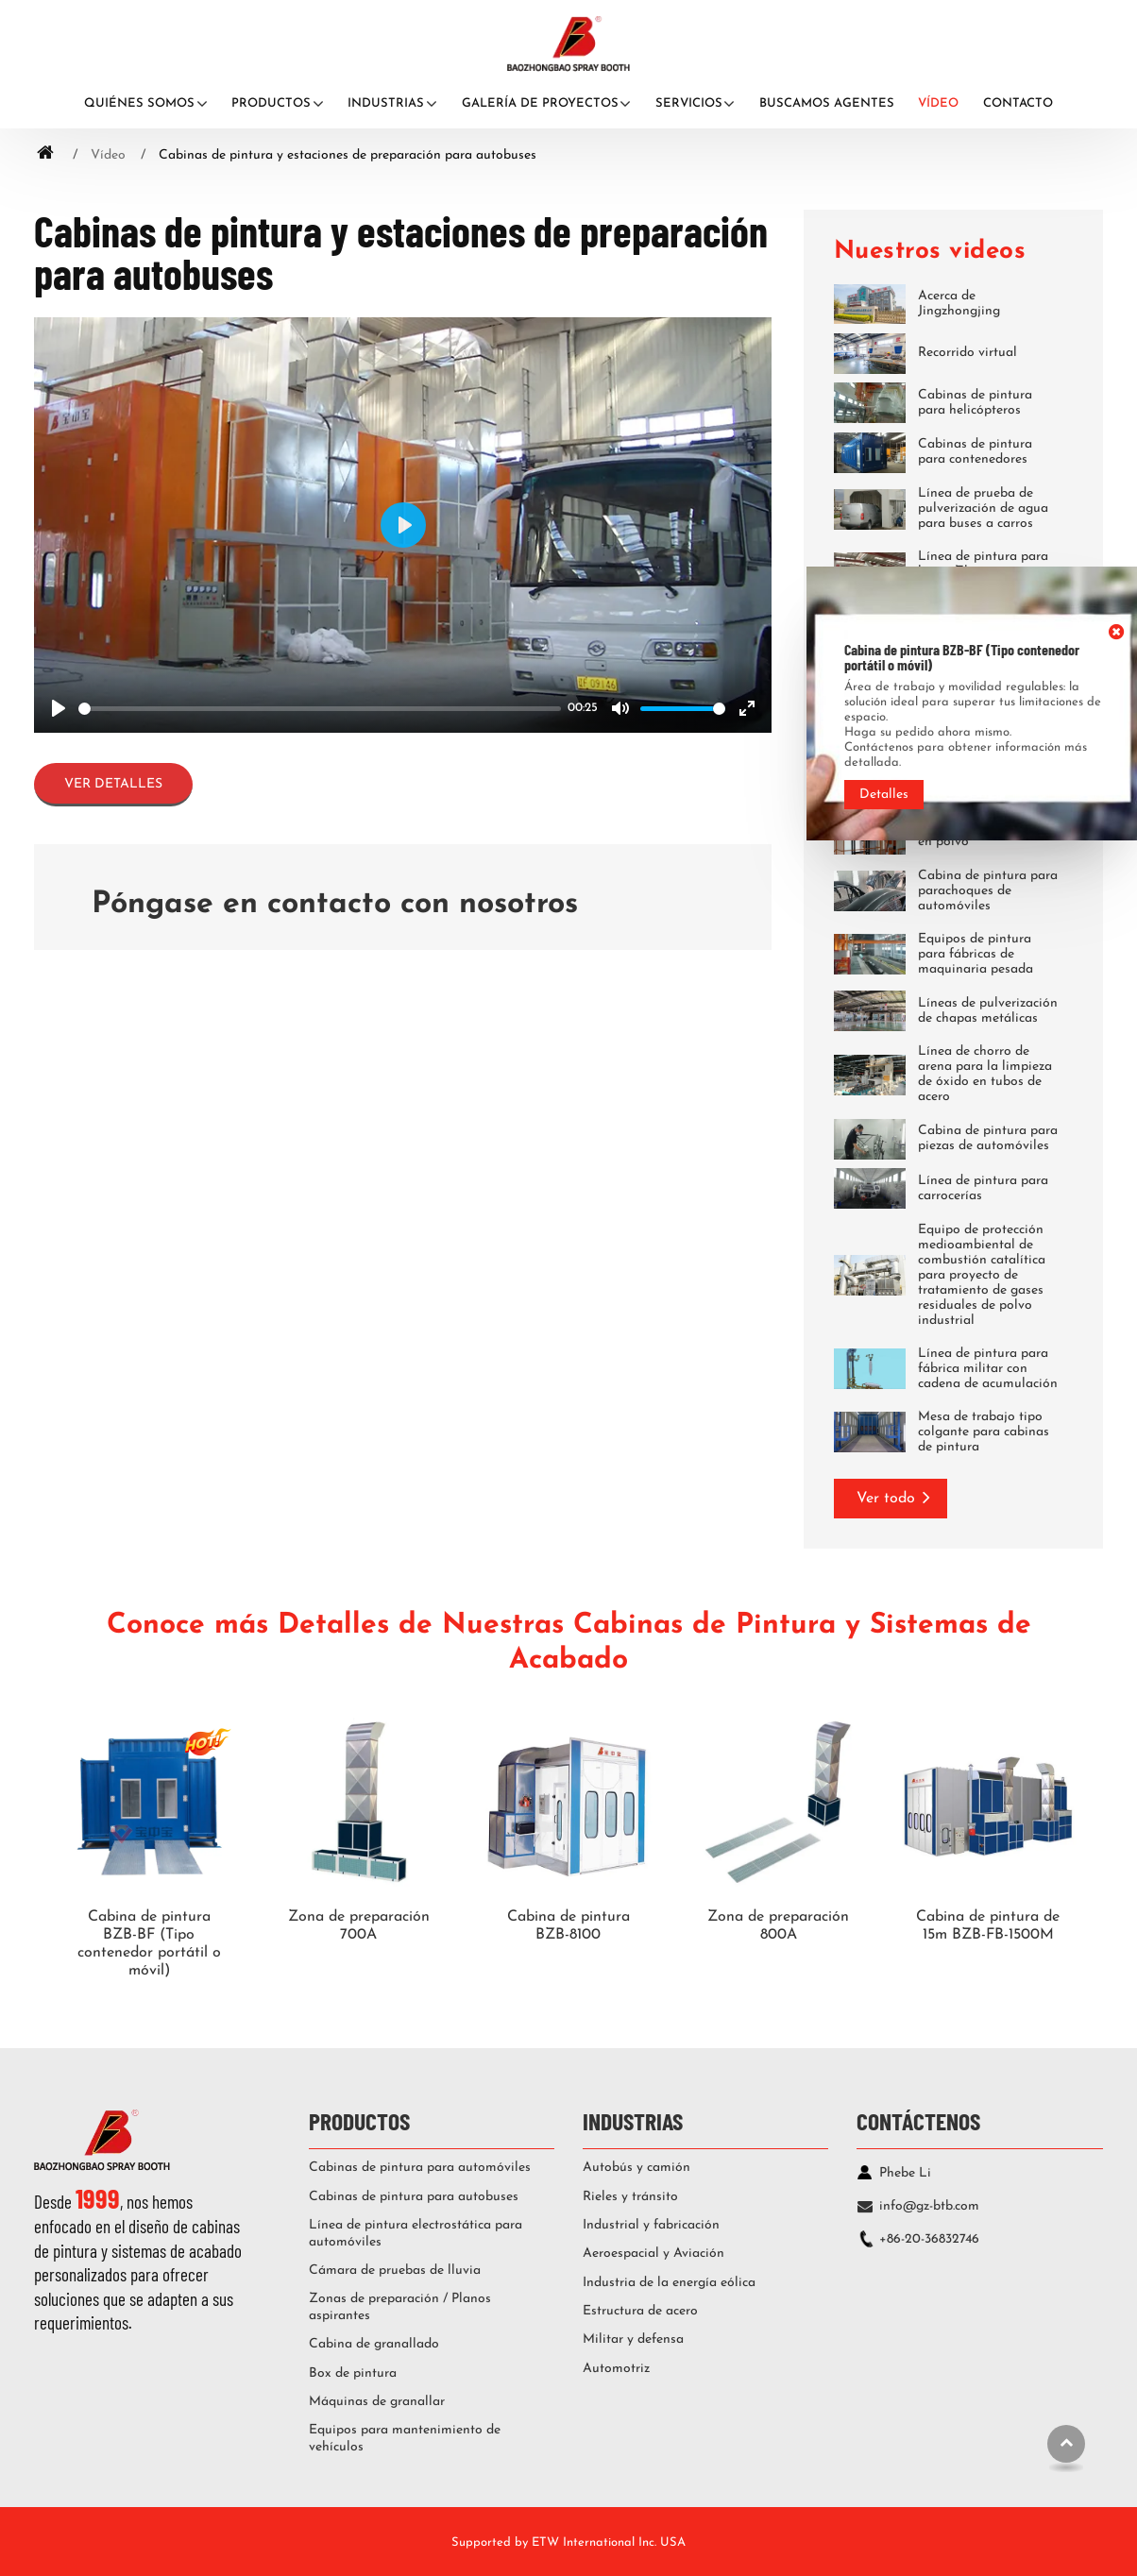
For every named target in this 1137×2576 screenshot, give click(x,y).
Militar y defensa (633, 2339)
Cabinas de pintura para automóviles (420, 2168)
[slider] (319, 709)
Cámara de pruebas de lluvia (395, 2270)
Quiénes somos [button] (139, 103)
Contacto (1018, 103)
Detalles (883, 795)
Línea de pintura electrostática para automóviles (415, 2233)
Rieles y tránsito (630, 2197)
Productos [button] (271, 103)
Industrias (633, 2120)
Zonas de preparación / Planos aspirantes (400, 2307)
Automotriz (616, 2369)
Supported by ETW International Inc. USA (568, 2542)
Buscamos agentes (826, 103)
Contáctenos (918, 2120)
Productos (359, 2120)
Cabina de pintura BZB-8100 (568, 1925)
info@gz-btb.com (929, 2206)
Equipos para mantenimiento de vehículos (405, 2438)
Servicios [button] (688, 103)
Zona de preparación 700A (359, 1925)
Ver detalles (113, 784)
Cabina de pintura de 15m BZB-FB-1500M (988, 1925)
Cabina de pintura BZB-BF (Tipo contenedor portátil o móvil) (149, 1944)
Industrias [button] (386, 103)
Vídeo (938, 103)
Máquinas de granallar (377, 2402)
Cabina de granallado (374, 2344)
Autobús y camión (636, 2168)
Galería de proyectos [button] (540, 103)
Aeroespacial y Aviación (653, 2253)
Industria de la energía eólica (669, 2283)
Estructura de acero (640, 2311)
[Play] (58, 708)
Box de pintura (353, 2373)
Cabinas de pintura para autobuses (413, 2197)
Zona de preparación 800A (778, 1925)
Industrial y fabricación (651, 2225)
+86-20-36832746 (929, 2239)
